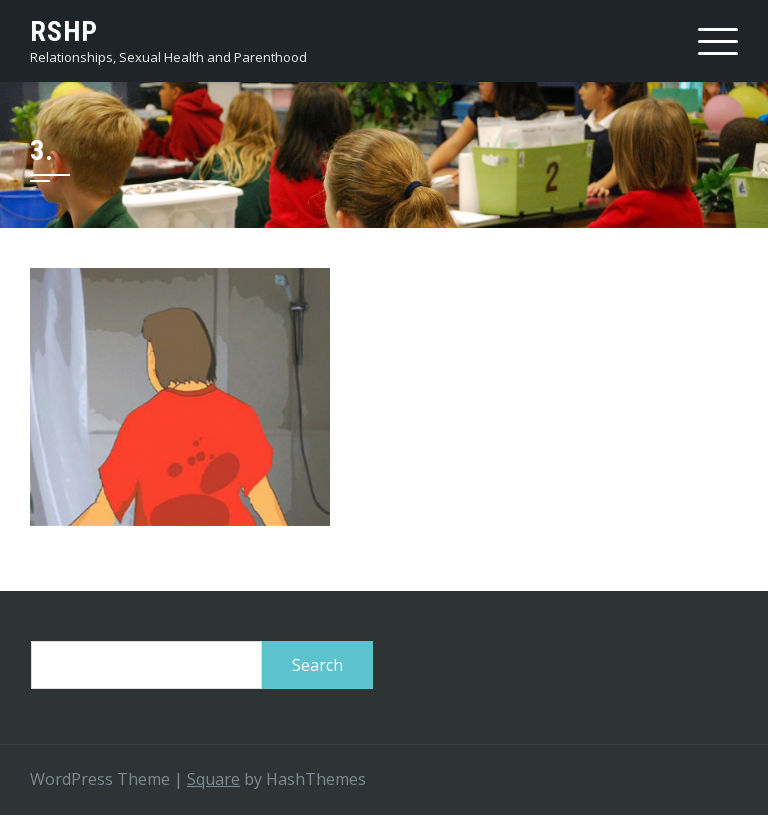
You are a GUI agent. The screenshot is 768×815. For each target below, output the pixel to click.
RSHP (64, 31)
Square (213, 779)
